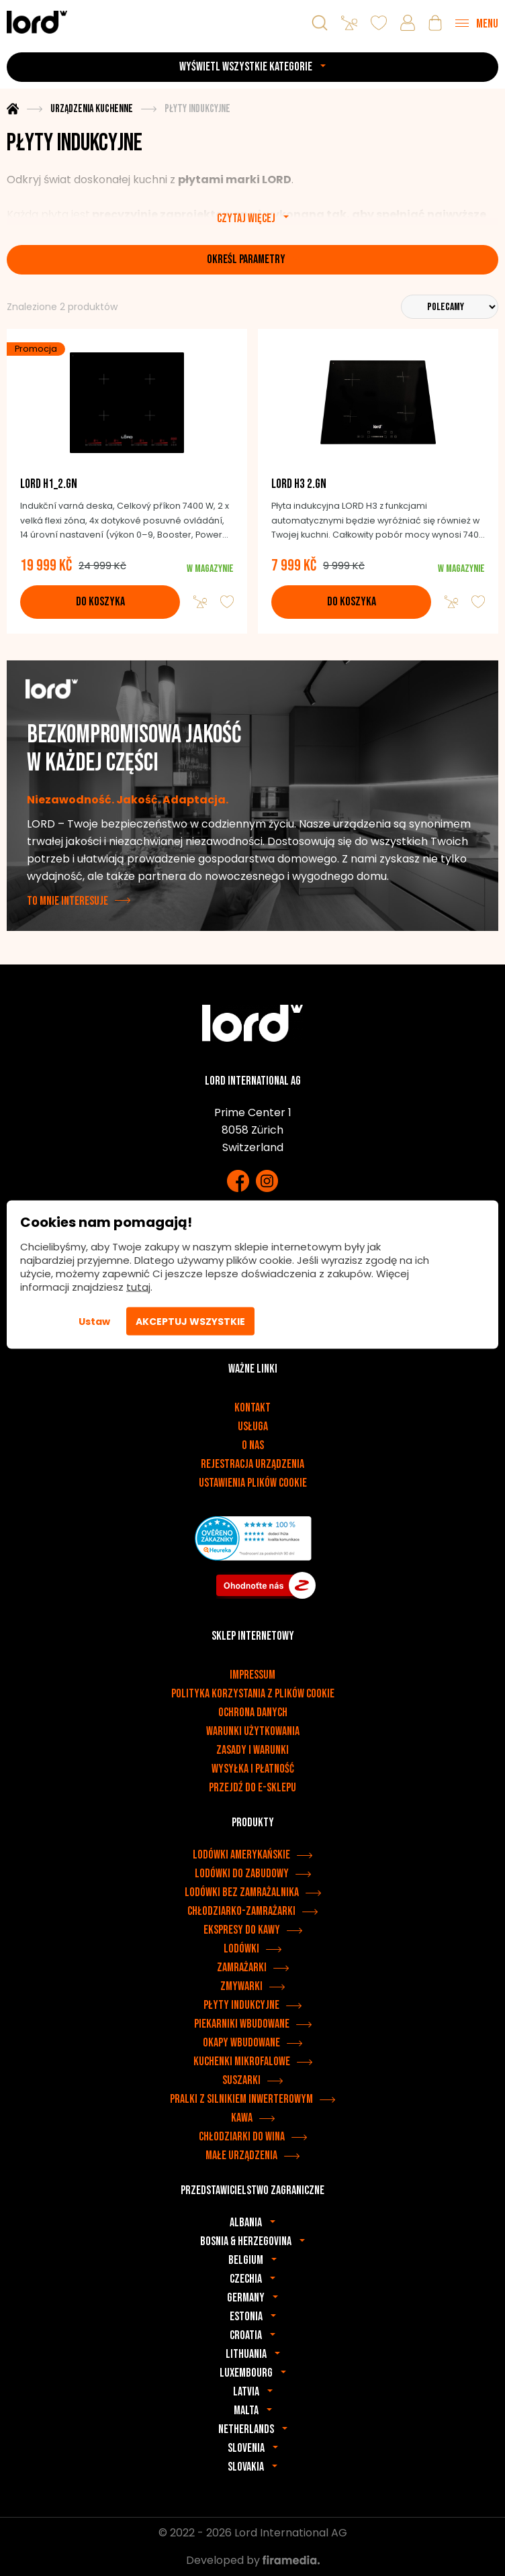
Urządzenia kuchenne (91, 108)
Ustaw (94, 1321)
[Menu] (476, 23)
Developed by (253, 2560)
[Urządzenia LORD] (37, 22)
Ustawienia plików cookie (253, 1483)
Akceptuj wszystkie (190, 1321)
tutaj (138, 1287)
